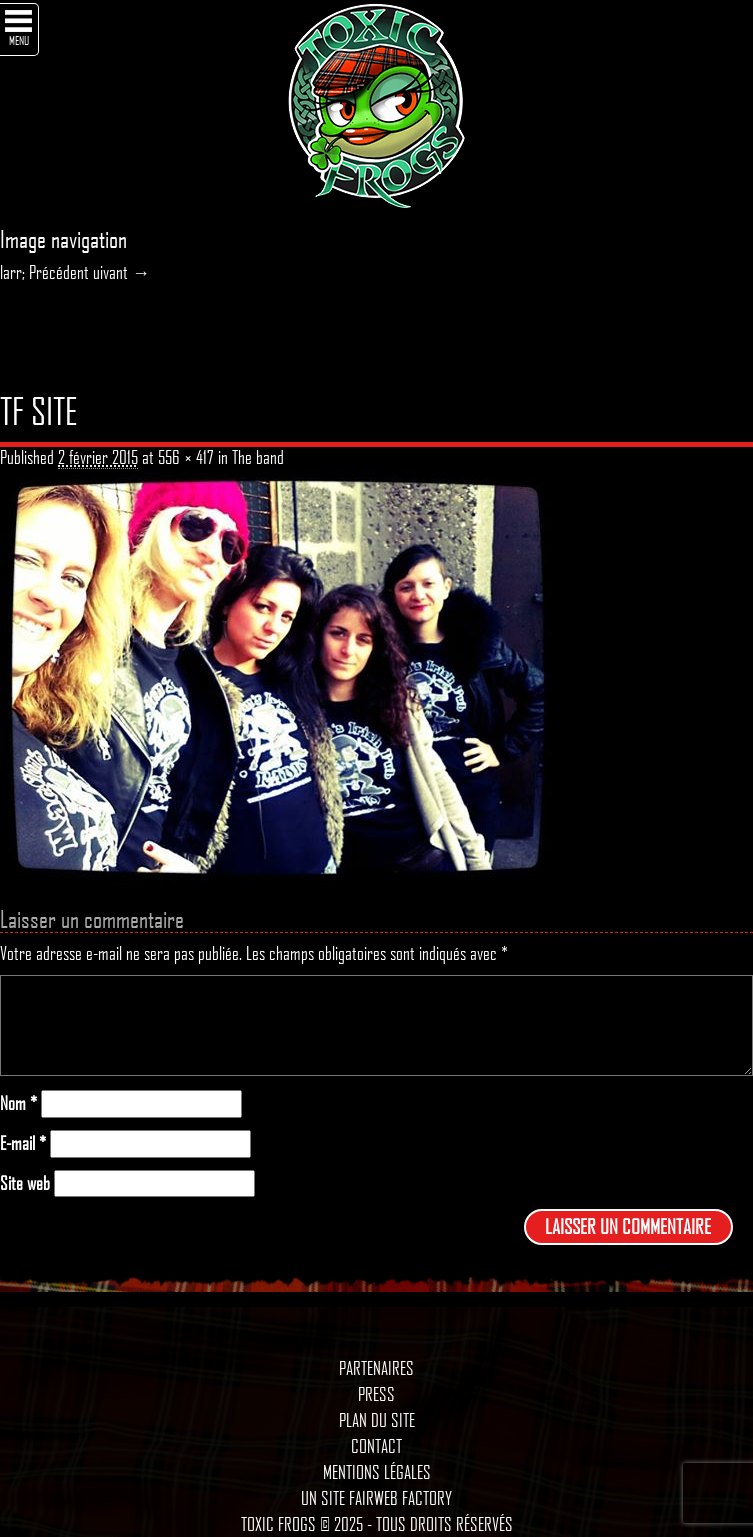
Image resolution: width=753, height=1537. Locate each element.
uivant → (121, 272)
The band (258, 457)
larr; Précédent (44, 272)
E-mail (23, 1143)
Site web (25, 1183)
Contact (376, 1446)
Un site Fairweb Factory (376, 1498)
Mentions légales (377, 1472)
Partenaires (376, 1368)
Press (376, 1394)
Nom (18, 1103)
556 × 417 (186, 457)
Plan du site (377, 1420)
